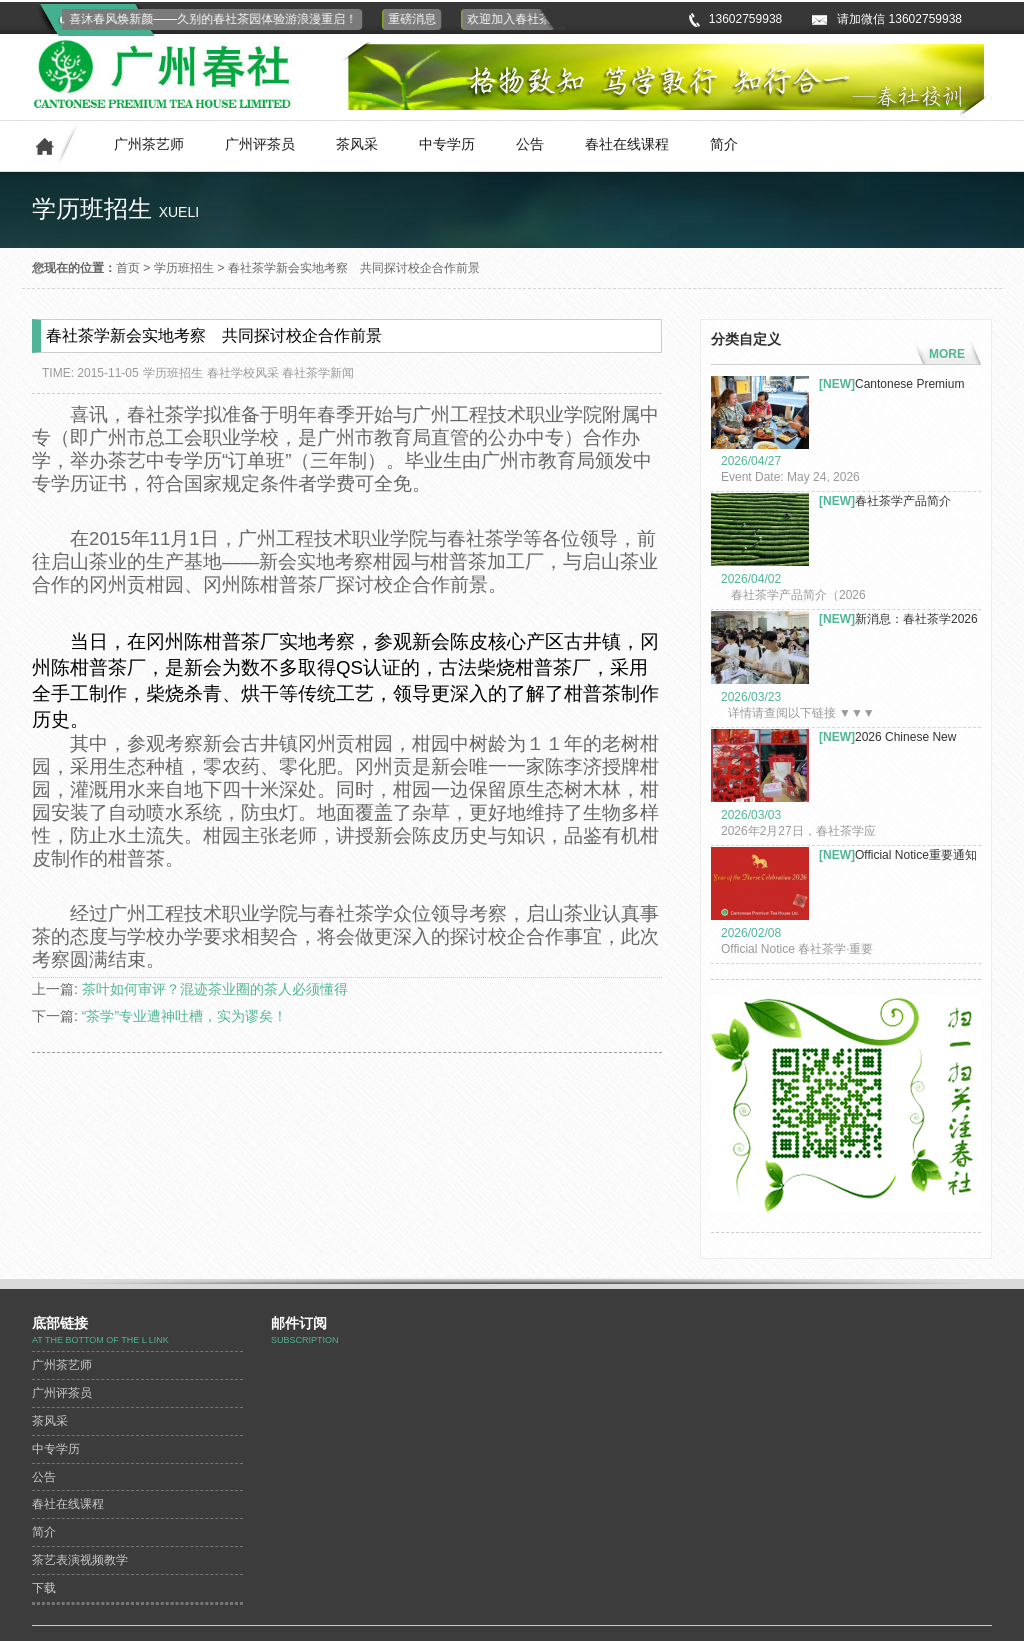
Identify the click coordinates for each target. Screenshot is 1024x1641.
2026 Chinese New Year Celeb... (887, 737)
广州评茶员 (260, 144)
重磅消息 (417, 19)
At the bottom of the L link (100, 1340)
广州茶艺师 (149, 144)
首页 (128, 268)
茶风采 (357, 144)
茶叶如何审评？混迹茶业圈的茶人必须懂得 (215, 989)
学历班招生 (184, 268)
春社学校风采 (243, 373)
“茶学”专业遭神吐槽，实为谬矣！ (184, 1016)
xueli (179, 212)
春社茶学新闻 (318, 373)
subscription (305, 1340)
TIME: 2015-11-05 (90, 373)
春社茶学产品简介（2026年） (885, 501)
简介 (724, 144)
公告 (530, 144)
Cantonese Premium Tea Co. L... (891, 384)
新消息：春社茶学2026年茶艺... (898, 619)
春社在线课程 (627, 144)
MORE (947, 354)
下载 (44, 1588)
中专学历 (447, 144)
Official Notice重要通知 (898, 855)
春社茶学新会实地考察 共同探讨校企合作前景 (354, 268)
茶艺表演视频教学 (80, 1560)
